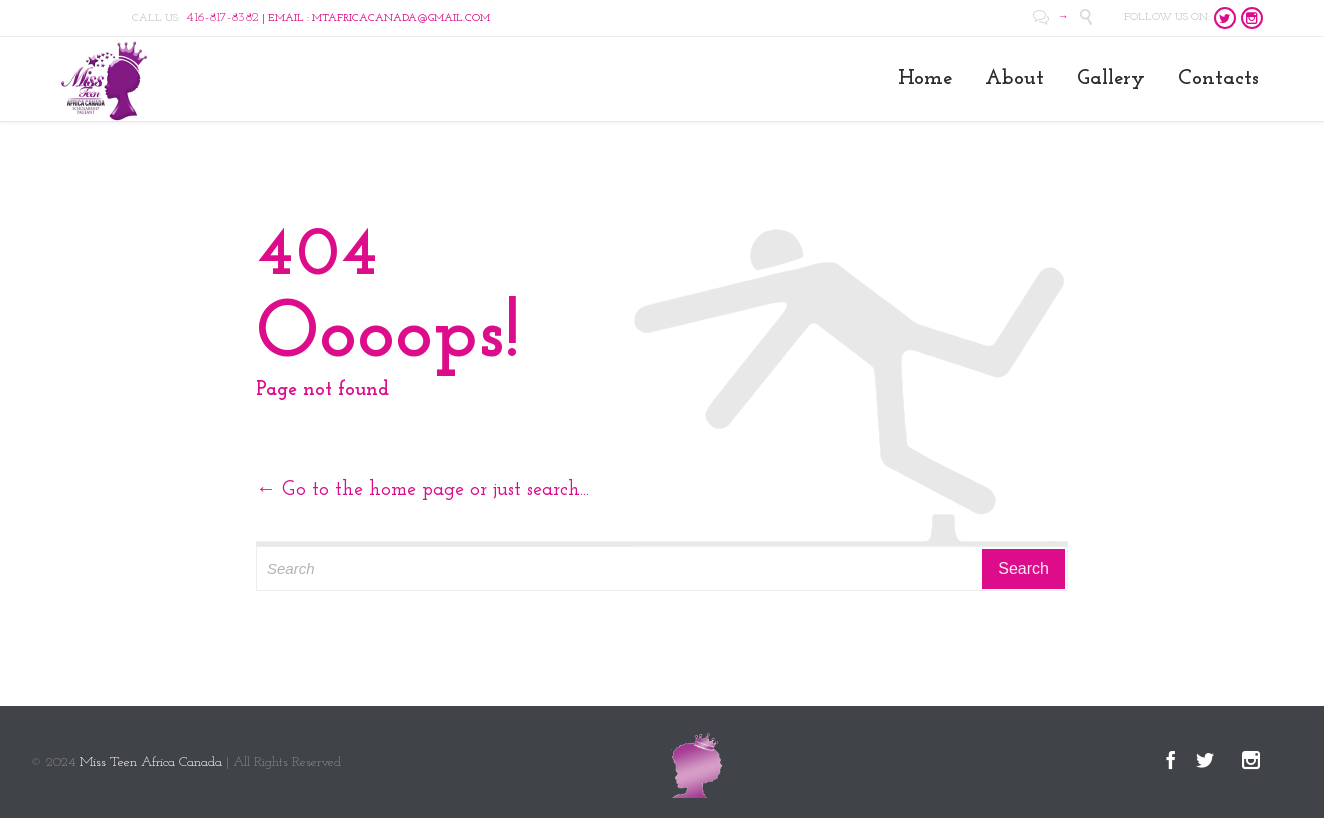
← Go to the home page (360, 490)
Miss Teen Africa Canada (151, 762)
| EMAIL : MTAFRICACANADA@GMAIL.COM (338, 18)
